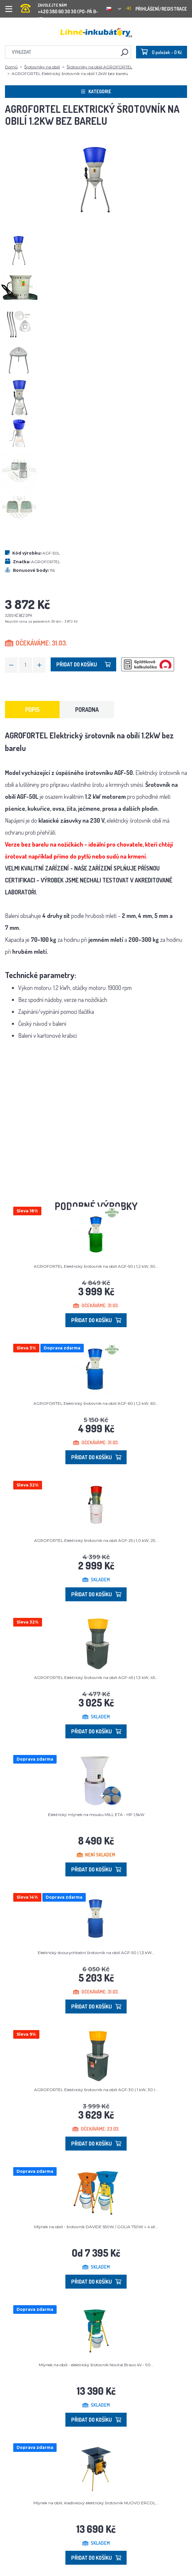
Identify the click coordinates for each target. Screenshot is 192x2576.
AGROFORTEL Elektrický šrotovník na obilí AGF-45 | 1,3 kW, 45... (96, 1677)
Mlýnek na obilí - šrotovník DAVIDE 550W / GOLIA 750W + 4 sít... (96, 2226)
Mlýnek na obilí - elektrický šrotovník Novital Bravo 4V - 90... (96, 2364)
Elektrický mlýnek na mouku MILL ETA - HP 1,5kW (96, 1814)
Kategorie (96, 91)
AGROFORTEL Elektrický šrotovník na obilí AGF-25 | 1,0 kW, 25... (96, 1540)
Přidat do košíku (83, 664)
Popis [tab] (32, 709)
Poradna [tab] (87, 709)
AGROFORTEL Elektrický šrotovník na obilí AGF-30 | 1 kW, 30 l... (96, 2089)
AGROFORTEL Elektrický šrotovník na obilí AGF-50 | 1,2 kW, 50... (96, 1266)
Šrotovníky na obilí (42, 66)
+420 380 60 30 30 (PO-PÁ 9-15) (61, 6)
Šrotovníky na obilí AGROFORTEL (99, 66)
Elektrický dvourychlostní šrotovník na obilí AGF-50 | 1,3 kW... (96, 1952)
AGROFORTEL (45, 561)
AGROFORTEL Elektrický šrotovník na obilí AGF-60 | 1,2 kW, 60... (96, 1403)
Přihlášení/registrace (156, 9)
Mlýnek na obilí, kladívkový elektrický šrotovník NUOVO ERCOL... (96, 2502)
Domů (11, 66)
